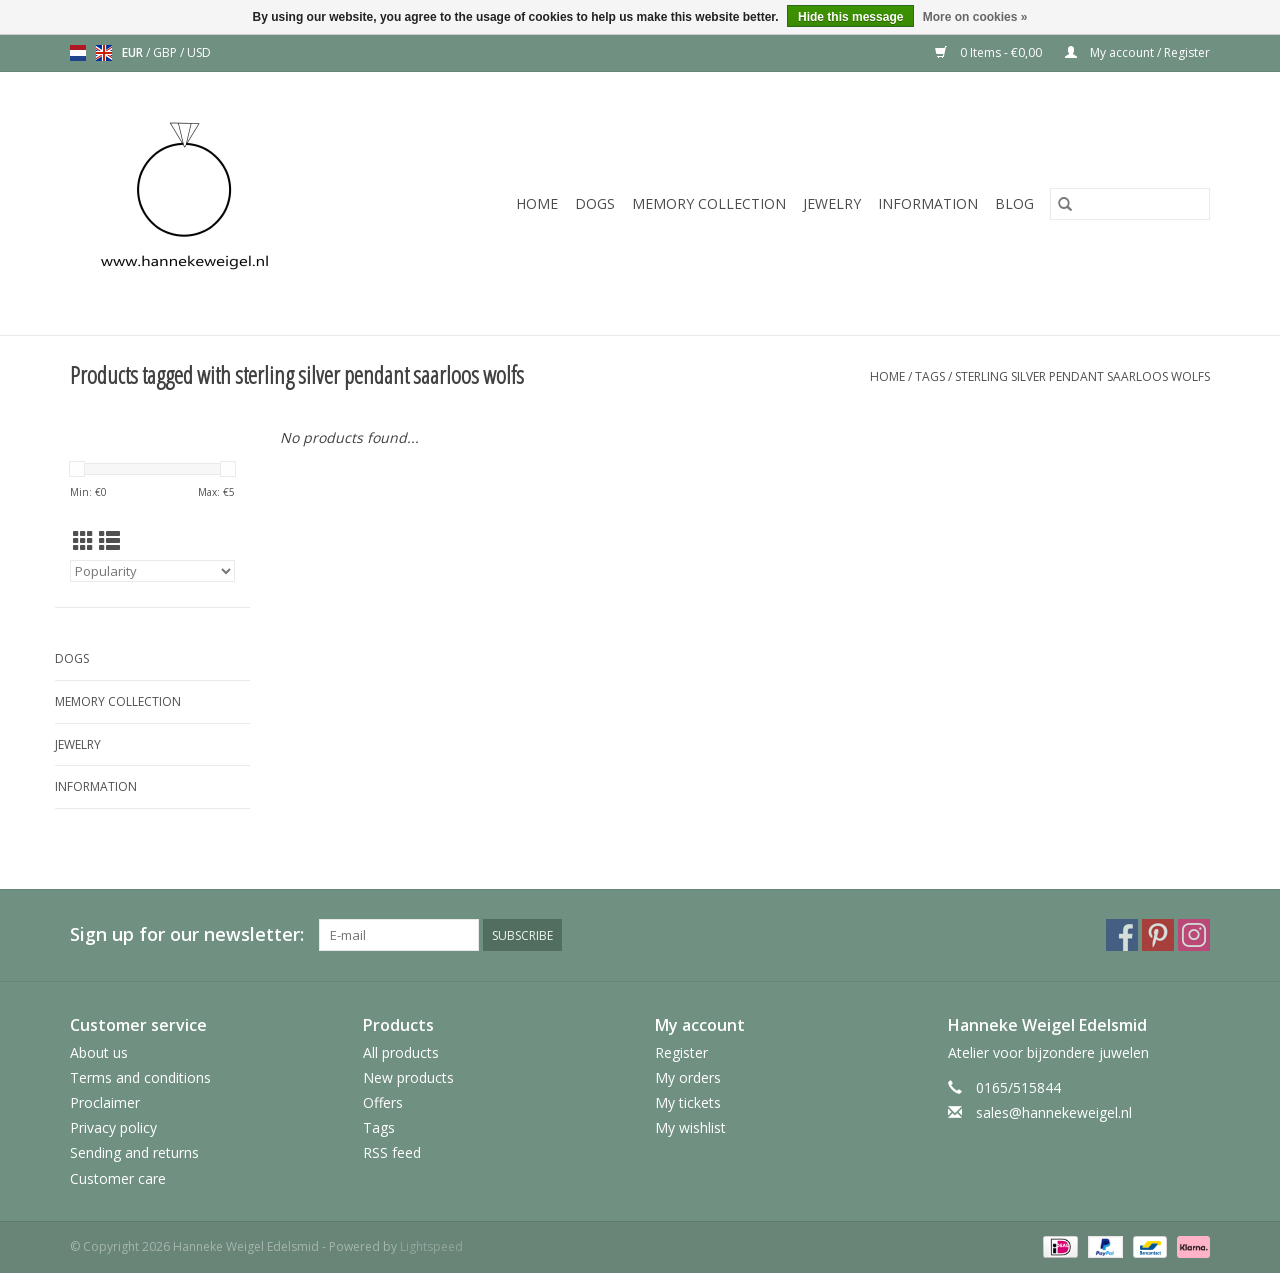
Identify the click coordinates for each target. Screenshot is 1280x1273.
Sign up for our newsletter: (187, 934)
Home (537, 203)
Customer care (118, 1178)
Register (681, 1052)
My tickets (688, 1102)
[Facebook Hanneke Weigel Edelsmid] (1122, 935)
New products (408, 1077)
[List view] (109, 541)
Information (928, 203)
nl (78, 53)
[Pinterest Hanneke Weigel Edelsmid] (1158, 935)
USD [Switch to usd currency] (199, 52)
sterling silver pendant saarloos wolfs (1082, 376)
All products (401, 1052)
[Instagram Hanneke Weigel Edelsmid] (1194, 935)
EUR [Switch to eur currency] (134, 52)
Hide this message (850, 17)
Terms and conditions (140, 1077)
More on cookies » (975, 17)
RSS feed (392, 1152)
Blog (1014, 203)
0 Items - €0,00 (990, 52)
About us (99, 1052)
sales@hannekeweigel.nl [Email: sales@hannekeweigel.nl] (1054, 1112)
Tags (930, 376)
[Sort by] (152, 571)
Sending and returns (134, 1152)
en (104, 53)
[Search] (1130, 204)
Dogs (595, 203)
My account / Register (1137, 52)
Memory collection (709, 203)
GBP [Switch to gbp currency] (166, 52)
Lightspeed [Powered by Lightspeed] (431, 1246)
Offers (383, 1102)
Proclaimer (105, 1102)
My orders (688, 1077)
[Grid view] (83, 541)
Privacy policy (113, 1127)
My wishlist (690, 1127)
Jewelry (832, 203)
